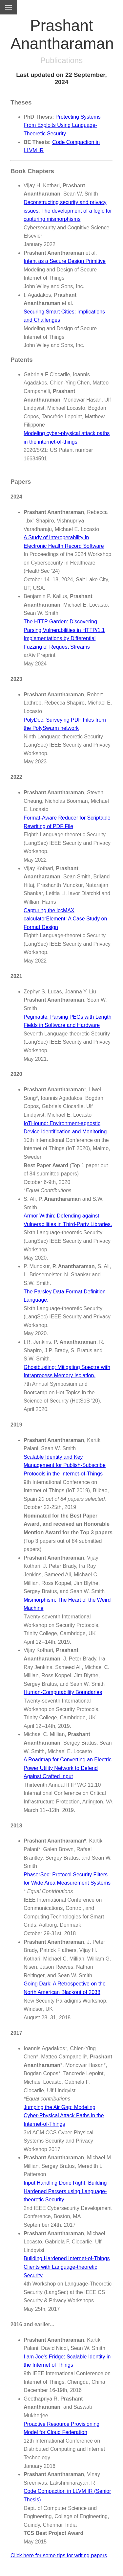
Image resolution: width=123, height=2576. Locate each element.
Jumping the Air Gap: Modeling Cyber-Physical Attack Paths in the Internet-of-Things (64, 2115)
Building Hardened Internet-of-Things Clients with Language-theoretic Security (67, 2267)
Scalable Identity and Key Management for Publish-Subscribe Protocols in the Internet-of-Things (65, 1465)
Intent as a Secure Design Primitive (65, 261)
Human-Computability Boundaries (63, 1692)
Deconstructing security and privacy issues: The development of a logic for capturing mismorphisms (68, 210)
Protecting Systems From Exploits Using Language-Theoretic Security (62, 125)
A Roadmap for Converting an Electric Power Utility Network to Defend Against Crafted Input (68, 1768)
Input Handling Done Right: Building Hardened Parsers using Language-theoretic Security (65, 2191)
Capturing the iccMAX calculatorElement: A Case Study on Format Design (65, 919)
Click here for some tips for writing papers (58, 2555)
